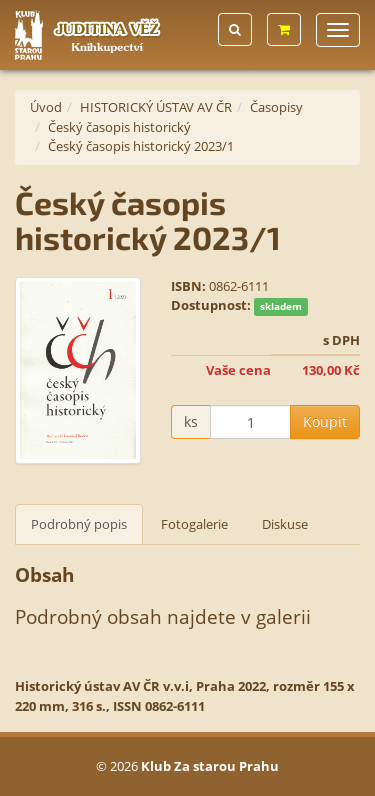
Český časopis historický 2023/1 (141, 146)
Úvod (46, 107)
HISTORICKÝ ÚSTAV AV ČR (156, 107)
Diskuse (285, 524)
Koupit (325, 421)
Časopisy (276, 107)
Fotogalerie (194, 524)
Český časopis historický (119, 127)
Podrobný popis (79, 524)
